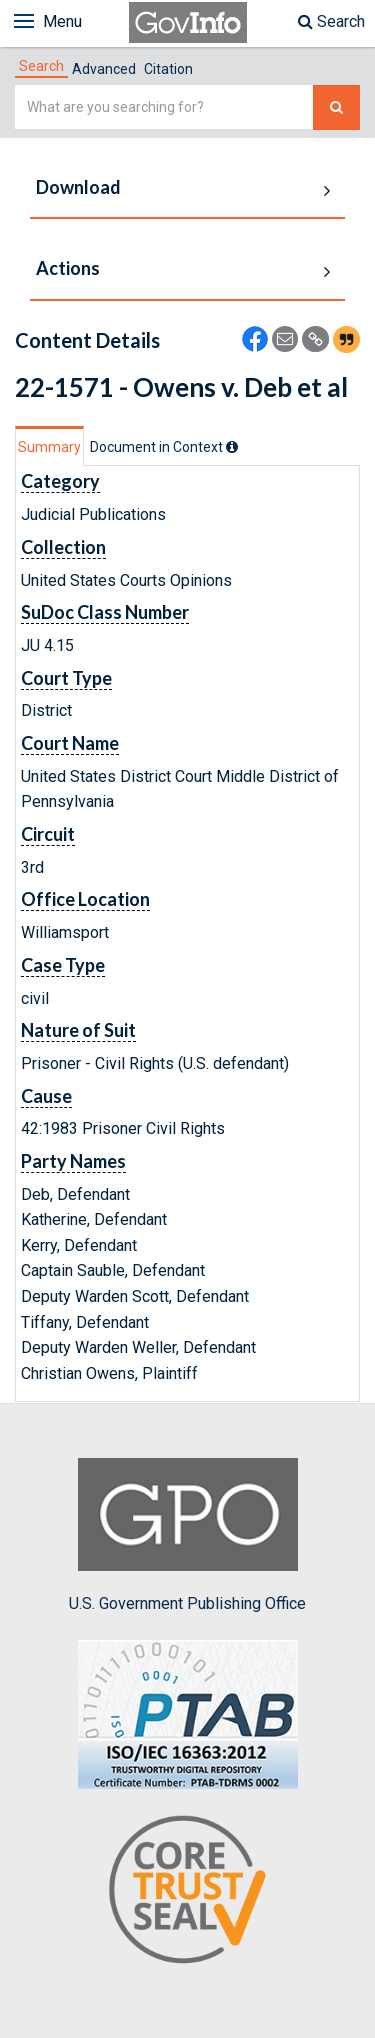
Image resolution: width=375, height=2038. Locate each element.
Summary (49, 447)
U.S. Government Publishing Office (187, 1535)
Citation (168, 69)
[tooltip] (232, 447)
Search (331, 21)
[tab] (41, 66)
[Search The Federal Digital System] (336, 107)
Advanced (104, 69)
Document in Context (164, 447)
